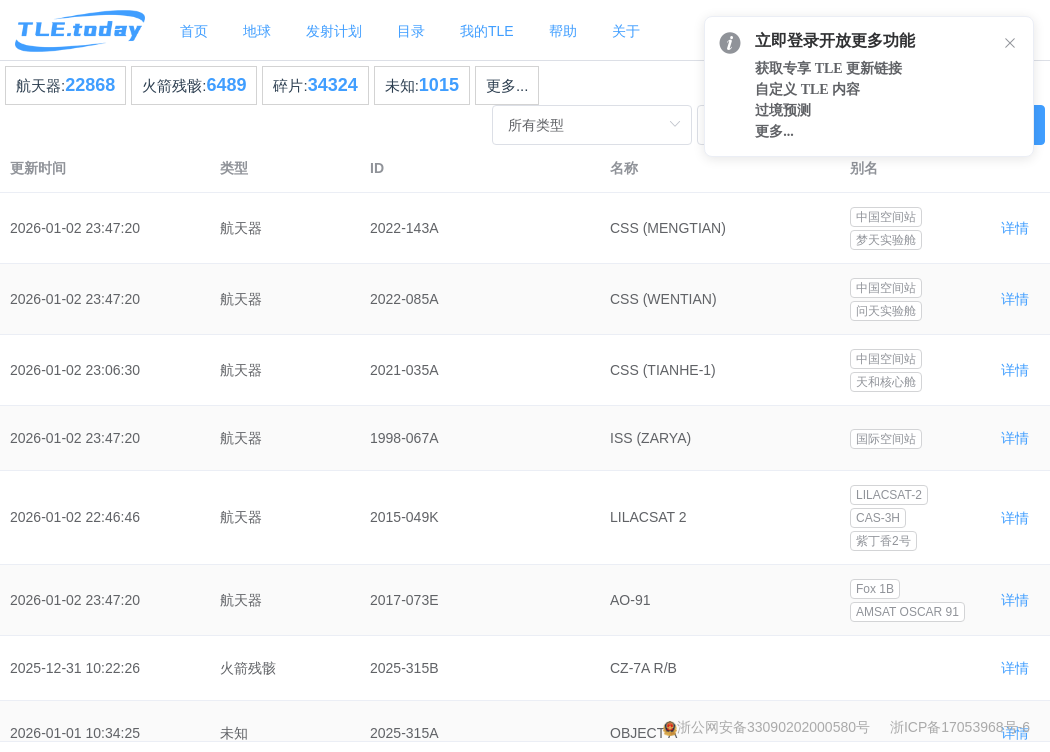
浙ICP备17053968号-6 (960, 727)
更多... (507, 85)
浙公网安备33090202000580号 (773, 727)
